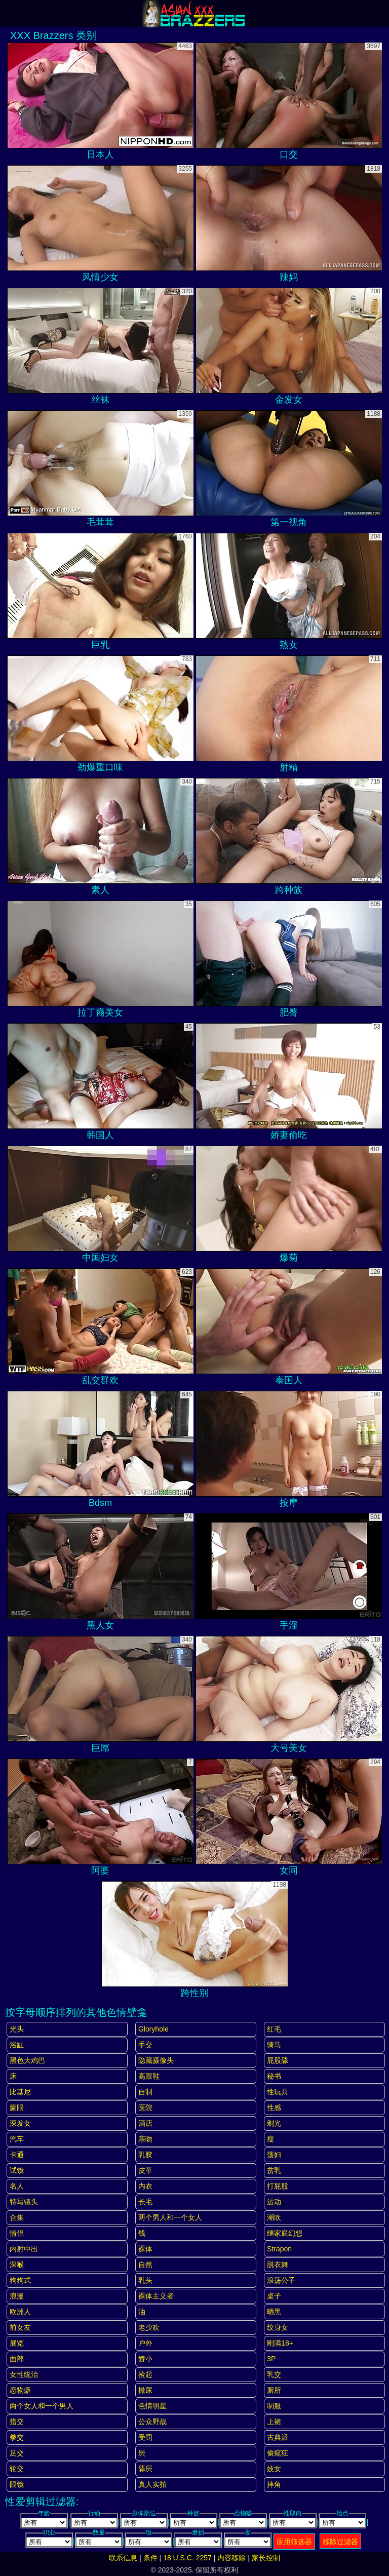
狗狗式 (20, 2280)
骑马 (274, 2045)
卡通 (17, 2155)
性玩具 (277, 2092)
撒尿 (145, 2390)
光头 (17, 2029)
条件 (150, 2558)
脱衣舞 (277, 2264)
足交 (17, 2453)
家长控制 (266, 2558)
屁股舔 (277, 2060)
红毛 (274, 2029)
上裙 (274, 2421)
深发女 (20, 2123)
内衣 (145, 2186)
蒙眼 (17, 2107)
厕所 (274, 2390)
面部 (17, 2359)
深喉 (17, 2264)
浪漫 (17, 2296)
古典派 (277, 2437)
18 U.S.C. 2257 (187, 2558)
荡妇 (274, 2155)
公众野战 (152, 2421)
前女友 (20, 2327)
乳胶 (145, 2155)
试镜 (17, 2170)
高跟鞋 (149, 2076)
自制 (145, 2092)
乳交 (274, 2374)
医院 (145, 2107)
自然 (145, 2264)
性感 (274, 2107)
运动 (274, 2202)
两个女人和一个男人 (41, 2406)
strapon (279, 2249)
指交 (17, 2421)
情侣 (17, 2233)
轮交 (17, 2469)
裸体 (145, 2249)
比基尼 (20, 2092)
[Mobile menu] (9, 14)
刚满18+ (280, 2343)
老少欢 (149, 2327)
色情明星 (152, 2406)
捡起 (145, 2374)
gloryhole (153, 2029)
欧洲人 (20, 2312)
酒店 (145, 2123)
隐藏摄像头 (156, 2060)
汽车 (17, 2139)
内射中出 (24, 2249)
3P (271, 2359)
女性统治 (24, 2374)
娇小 (145, 2359)
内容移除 (231, 2558)
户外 (145, 2343)
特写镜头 (24, 2202)
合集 (17, 2217)
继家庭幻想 (284, 2233)
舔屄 (145, 2469)
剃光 (274, 2123)
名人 (17, 2186)
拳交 (17, 2437)
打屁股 (277, 2186)
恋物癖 (20, 2390)
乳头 (145, 2280)
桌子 (274, 2296)
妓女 (274, 2469)
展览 (17, 2343)
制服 (274, 2406)
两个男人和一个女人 (170, 2217)
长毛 (145, 2202)
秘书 (274, 2076)
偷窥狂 (277, 2453)
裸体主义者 (156, 2296)
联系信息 (123, 2558)
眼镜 (17, 2484)
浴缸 (17, 2045)
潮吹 (274, 2217)
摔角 (274, 2484)
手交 (145, 2045)
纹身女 (277, 2327)
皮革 (145, 2170)
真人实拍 (152, 2484)
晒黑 (274, 2312)
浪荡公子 (281, 2280)
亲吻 (145, 2139)
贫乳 (274, 2170)
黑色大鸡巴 (27, 2060)
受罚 (145, 2437)
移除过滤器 (340, 2542)
